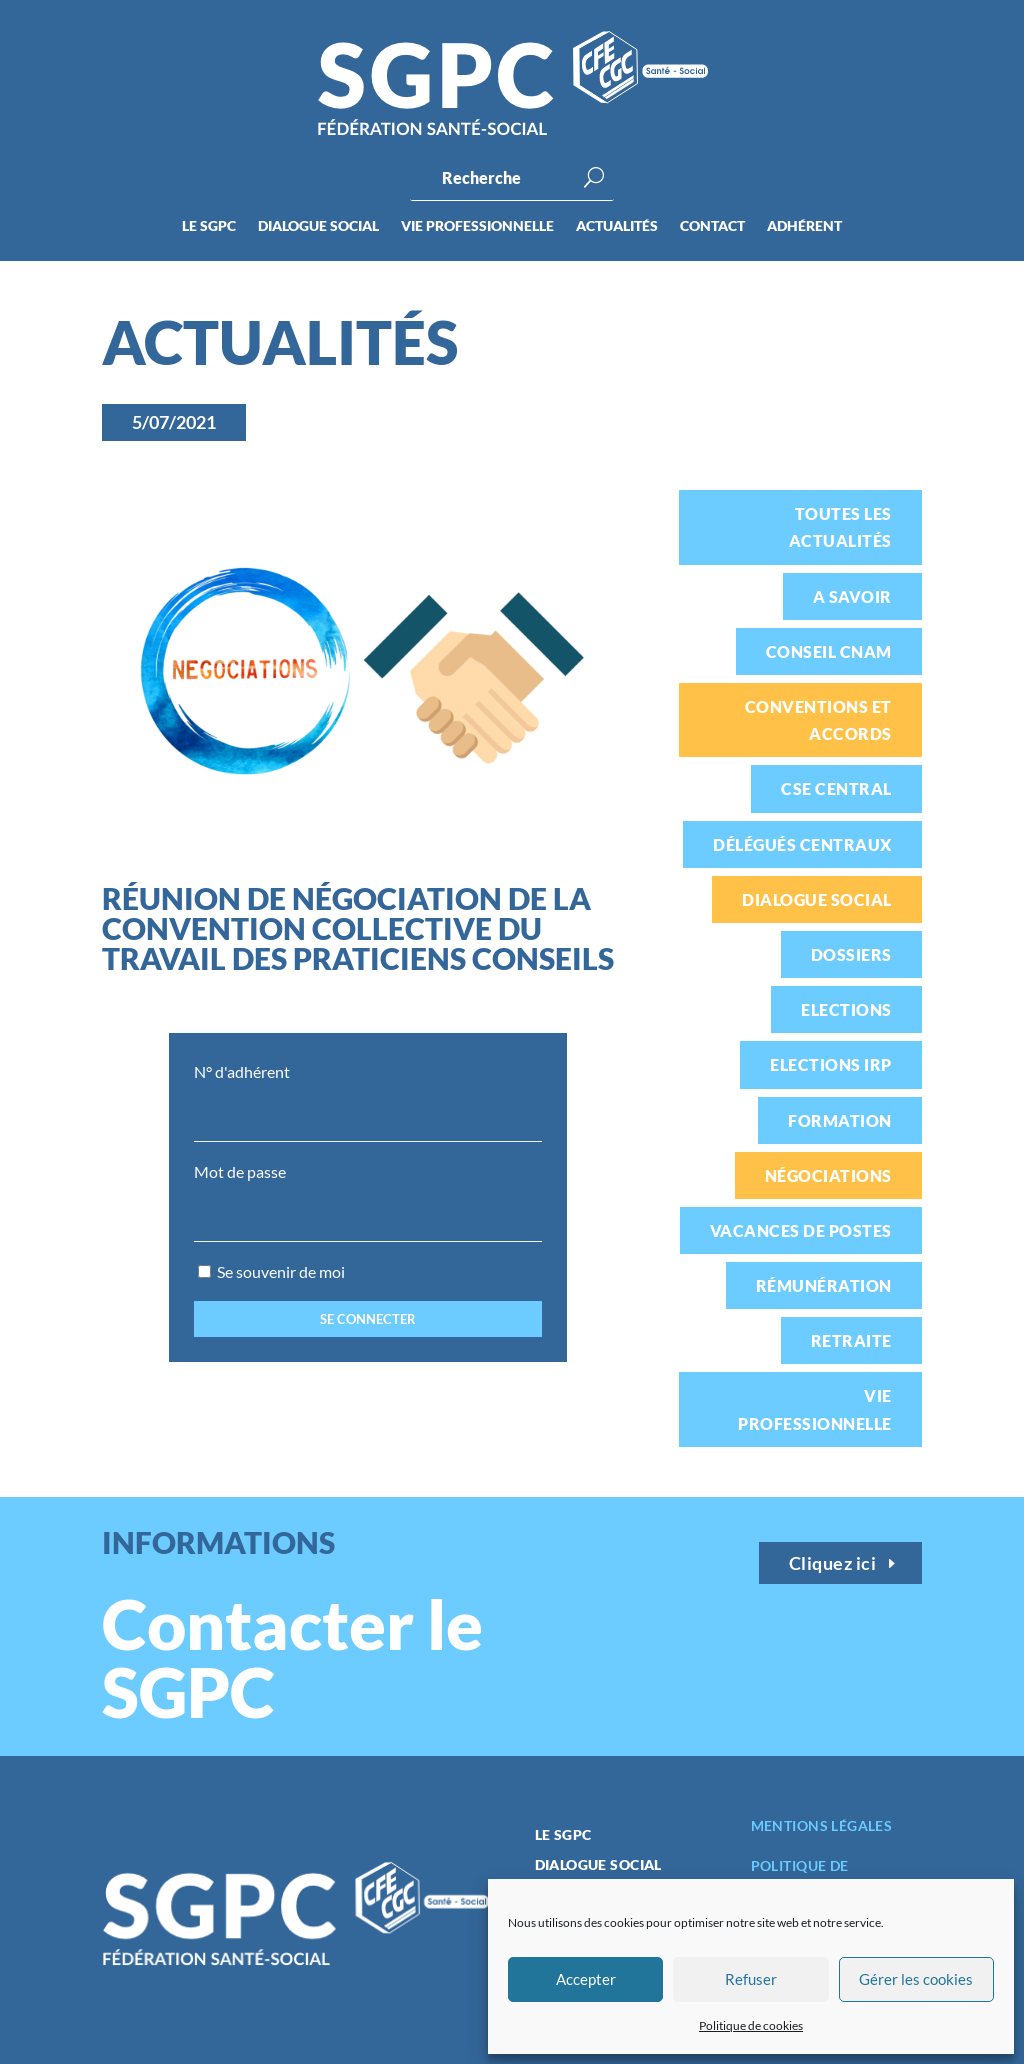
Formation (839, 1120)
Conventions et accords (818, 720)
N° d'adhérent (242, 1071)
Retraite (851, 1340)
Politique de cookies (751, 2025)
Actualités (617, 226)
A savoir (852, 596)
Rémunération (824, 1285)
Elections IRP (830, 1064)
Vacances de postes (801, 1230)
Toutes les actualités (840, 527)
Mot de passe (240, 1171)
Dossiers (851, 954)
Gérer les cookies (916, 1979)
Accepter (586, 1979)
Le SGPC (209, 226)
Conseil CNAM (829, 651)
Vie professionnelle (477, 226)
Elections (846, 1009)
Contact (712, 226)
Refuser (751, 1979)
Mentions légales (822, 1825)
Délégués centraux (802, 844)
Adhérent (804, 226)
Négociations (828, 1175)
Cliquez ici (833, 1563)
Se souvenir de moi (271, 1271)
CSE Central (836, 788)
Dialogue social (318, 226)
